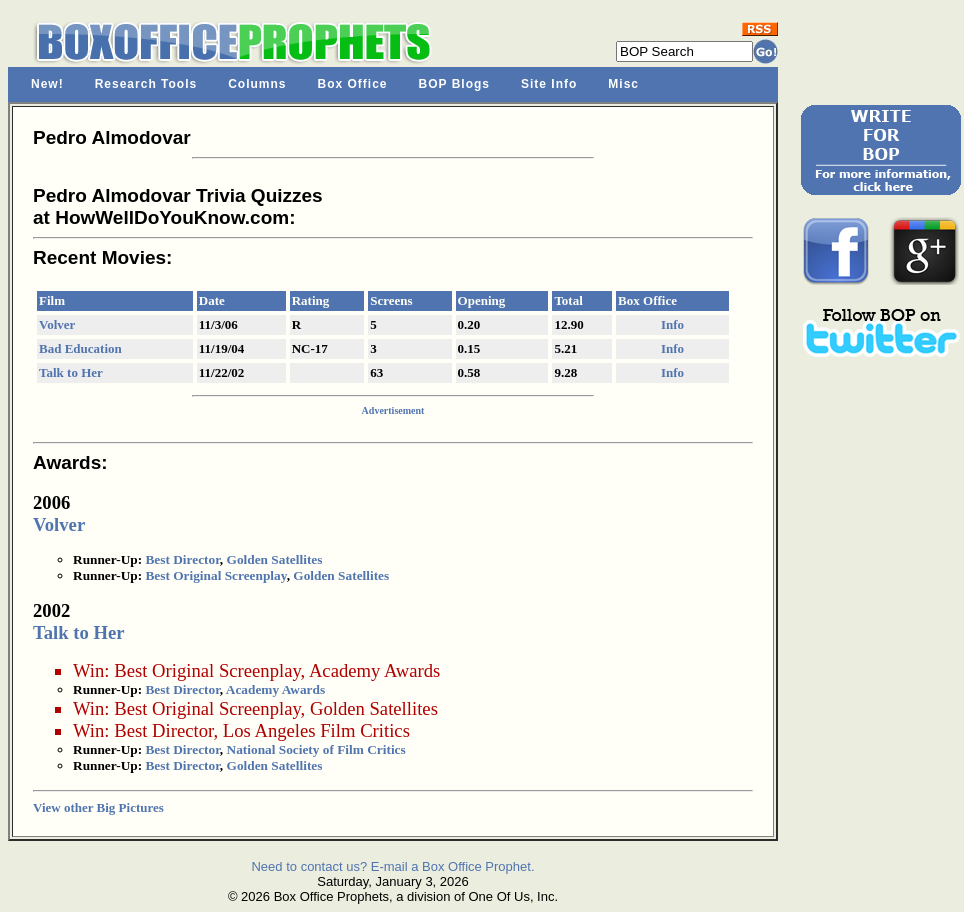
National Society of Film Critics (316, 749)
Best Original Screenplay (215, 575)
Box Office (353, 84)
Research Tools (146, 84)
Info (672, 324)
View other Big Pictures (98, 807)
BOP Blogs (454, 84)
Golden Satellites (275, 559)
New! (47, 84)
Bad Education (80, 348)
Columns (257, 84)
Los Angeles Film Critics (316, 730)
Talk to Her (71, 372)
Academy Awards (374, 670)
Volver (57, 324)
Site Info (549, 84)
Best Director (182, 559)
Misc (623, 84)
